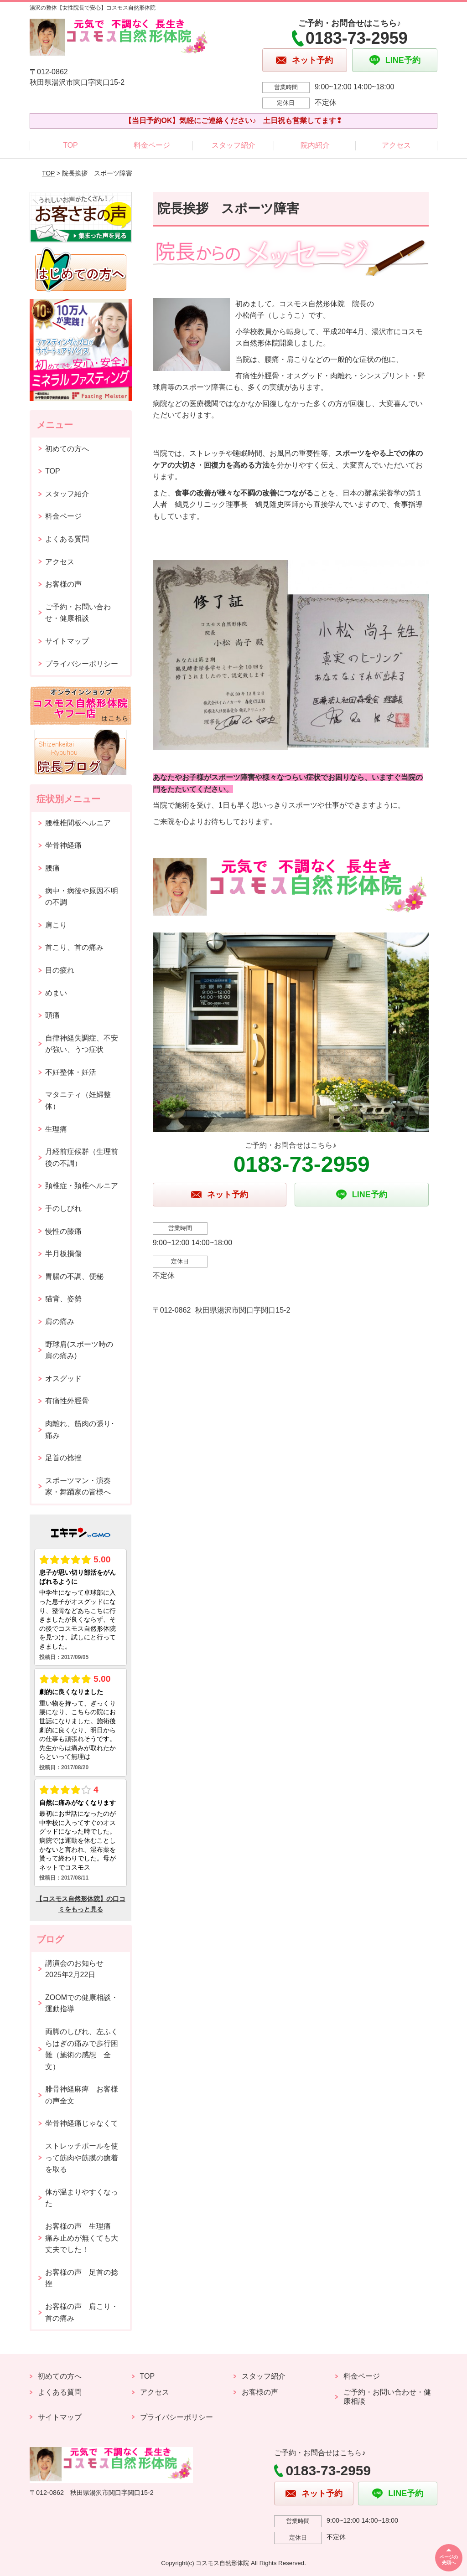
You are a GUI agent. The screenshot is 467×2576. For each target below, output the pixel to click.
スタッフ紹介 (233, 145)
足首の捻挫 (63, 1458)
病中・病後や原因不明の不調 (81, 897)
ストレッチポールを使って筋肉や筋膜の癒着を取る (81, 2157)
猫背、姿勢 (63, 1299)
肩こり (56, 925)
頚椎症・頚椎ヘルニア (81, 1186)
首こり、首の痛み (74, 947)
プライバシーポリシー (81, 664)
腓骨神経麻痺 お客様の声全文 (81, 2095)
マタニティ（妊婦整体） (78, 1100)
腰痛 (52, 868)
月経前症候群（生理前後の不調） (81, 1157)
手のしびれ (63, 1208)
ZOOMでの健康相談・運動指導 (81, 2003)
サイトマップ (67, 641)
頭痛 (52, 1015)
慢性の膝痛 (63, 1231)
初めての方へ (67, 449)
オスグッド (63, 1378)
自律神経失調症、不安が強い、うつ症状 (81, 1044)
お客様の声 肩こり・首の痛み (81, 2312)
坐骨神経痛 (63, 845)
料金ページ (152, 145)
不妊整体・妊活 (70, 1072)
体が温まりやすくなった (81, 2198)
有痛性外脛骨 (67, 1401)
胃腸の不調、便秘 (74, 1276)
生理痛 (56, 1129)
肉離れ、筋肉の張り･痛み (79, 1429)
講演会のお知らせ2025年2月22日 (74, 1969)
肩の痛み (59, 1321)
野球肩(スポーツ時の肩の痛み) (79, 1350)
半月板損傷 (63, 1253)
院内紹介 (315, 145)
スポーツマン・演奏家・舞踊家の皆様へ (78, 1486)
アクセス (396, 145)
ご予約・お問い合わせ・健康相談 (78, 613)
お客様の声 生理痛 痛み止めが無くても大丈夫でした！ (81, 2237)
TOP (70, 145)
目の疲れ (59, 970)
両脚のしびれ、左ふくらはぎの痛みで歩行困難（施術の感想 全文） (81, 2049)
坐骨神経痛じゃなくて (81, 2123)
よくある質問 (67, 539)
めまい (56, 993)
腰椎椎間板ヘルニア (78, 823)
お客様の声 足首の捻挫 (81, 2278)
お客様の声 (63, 584)
